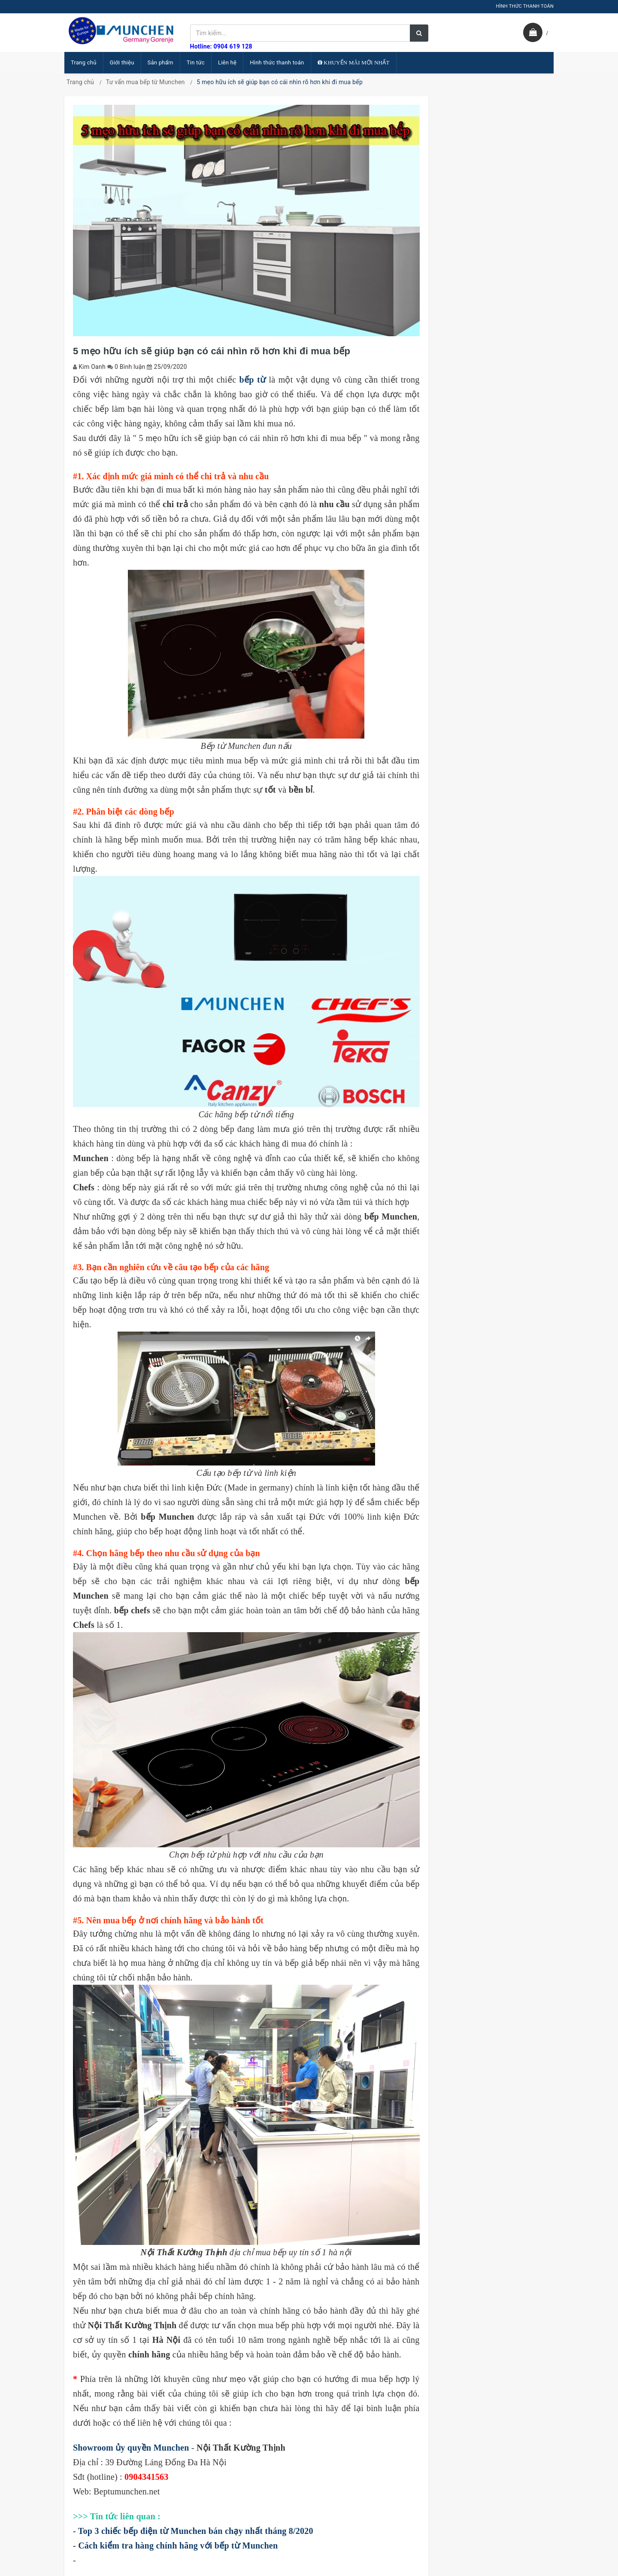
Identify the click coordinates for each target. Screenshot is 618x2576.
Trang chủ (84, 62)
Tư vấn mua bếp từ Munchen (145, 82)
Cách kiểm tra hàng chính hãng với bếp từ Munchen (178, 2545)
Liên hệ (227, 62)
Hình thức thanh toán (277, 62)
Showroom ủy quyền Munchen (131, 2447)
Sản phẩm (160, 62)
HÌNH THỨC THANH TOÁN (525, 6)
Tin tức (196, 62)
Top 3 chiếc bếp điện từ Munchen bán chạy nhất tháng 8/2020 (195, 2531)
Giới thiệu (122, 62)
